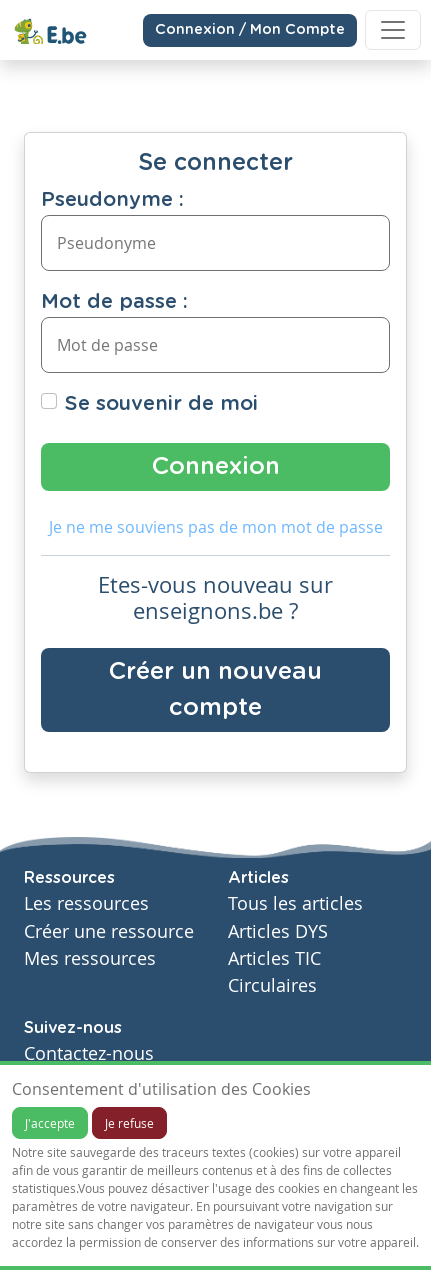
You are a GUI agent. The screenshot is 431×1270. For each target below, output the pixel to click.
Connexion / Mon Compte (250, 30)
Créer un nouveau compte (215, 690)
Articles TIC (274, 958)
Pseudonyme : (112, 200)
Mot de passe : (114, 302)
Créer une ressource (109, 931)
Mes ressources (90, 958)
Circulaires (272, 985)
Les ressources (86, 903)
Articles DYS (278, 931)
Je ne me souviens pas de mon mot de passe (216, 527)
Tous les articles (295, 903)
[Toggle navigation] (393, 30)
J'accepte (50, 1123)
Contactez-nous (89, 1053)
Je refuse (129, 1123)
